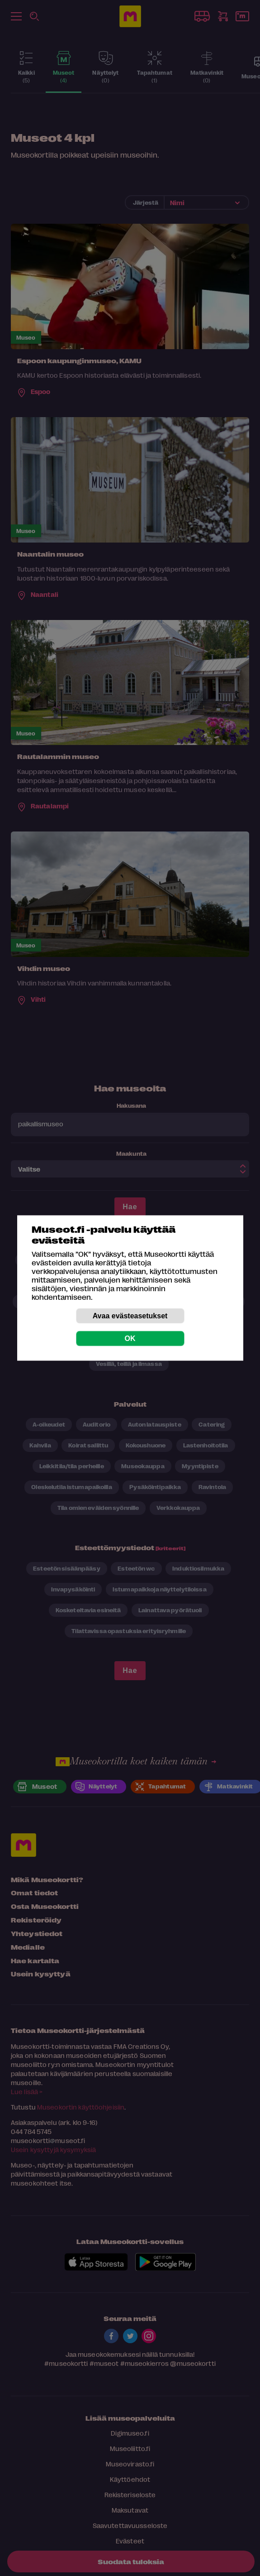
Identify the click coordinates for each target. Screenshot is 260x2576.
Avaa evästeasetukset (130, 1316)
